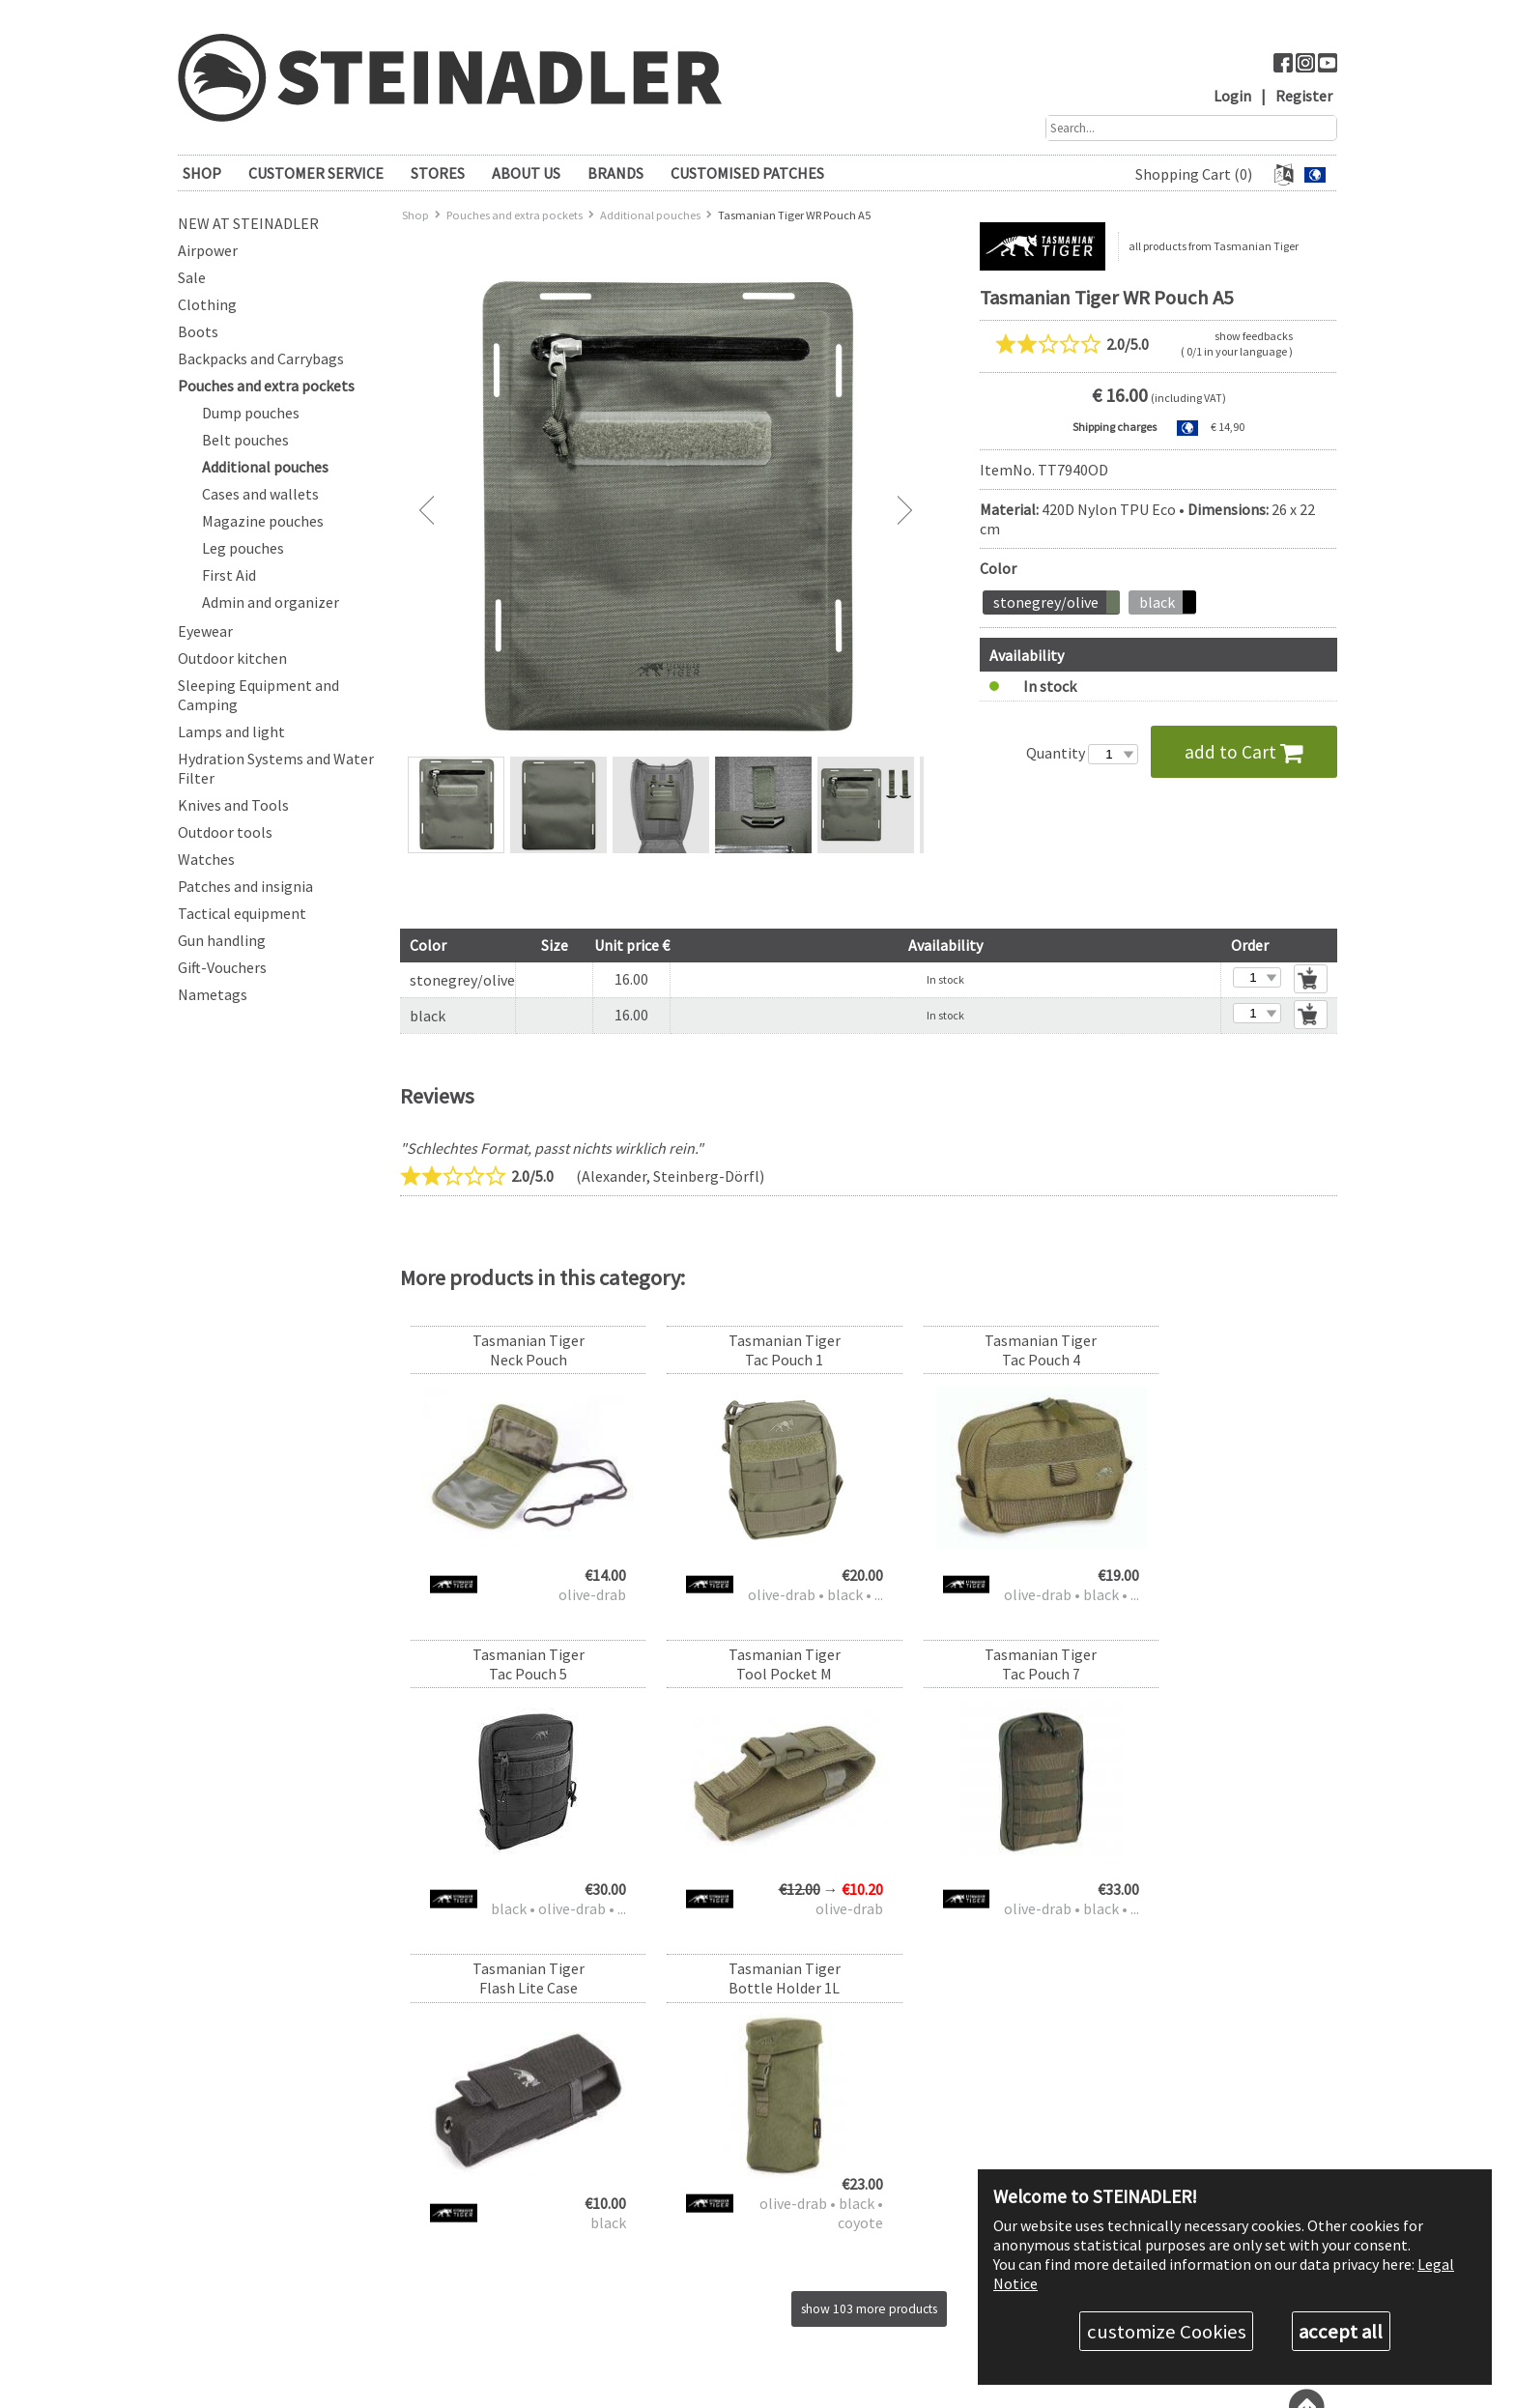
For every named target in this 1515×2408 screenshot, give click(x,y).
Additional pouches (265, 466)
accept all (1341, 2330)
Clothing (207, 304)
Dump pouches (251, 412)
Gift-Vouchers (222, 967)
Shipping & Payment (714, 2204)
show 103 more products (869, 2008)
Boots (198, 331)
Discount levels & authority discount (755, 2188)
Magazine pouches (263, 520)
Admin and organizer (270, 602)
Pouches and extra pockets (266, 385)
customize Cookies (1166, 2330)
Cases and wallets (260, 493)
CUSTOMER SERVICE (316, 173)
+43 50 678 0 (933, 2172)
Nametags (212, 994)
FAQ (671, 2172)
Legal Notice (693, 2336)
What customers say (713, 2319)
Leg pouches (243, 548)
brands (615, 173)
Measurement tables (712, 2237)
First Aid (229, 575)
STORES (438, 173)
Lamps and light (231, 731)
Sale (192, 277)
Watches (206, 859)
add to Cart (1244, 750)
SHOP (202, 173)
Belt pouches (245, 439)
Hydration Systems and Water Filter (276, 768)
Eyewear (205, 631)
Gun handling (222, 940)
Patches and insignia (245, 886)
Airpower (208, 250)
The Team (686, 2303)
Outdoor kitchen (232, 658)
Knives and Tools (233, 805)
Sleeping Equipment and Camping (258, 694)
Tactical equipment (242, 913)
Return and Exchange (717, 2221)
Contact (682, 2254)
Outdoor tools (225, 832)
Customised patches (747, 173)
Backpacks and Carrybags (261, 358)
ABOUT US (526, 173)
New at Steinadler (248, 223)
